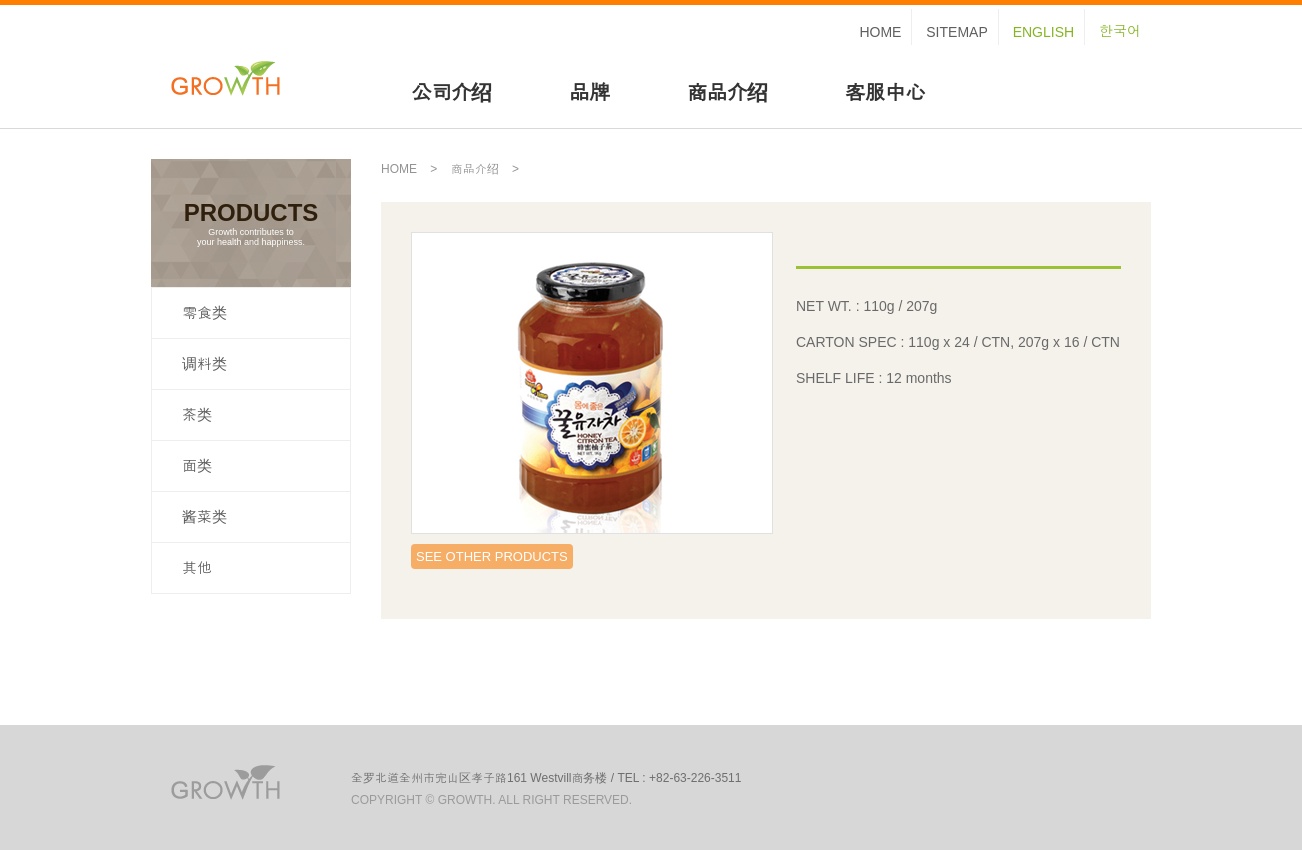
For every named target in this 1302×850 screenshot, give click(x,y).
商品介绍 (727, 92)
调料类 (204, 363)
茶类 (197, 414)
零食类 (204, 312)
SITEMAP (956, 32)
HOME (880, 32)
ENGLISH (1043, 32)
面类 (197, 465)
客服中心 (885, 92)
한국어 (1120, 31)
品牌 (589, 92)
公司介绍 (451, 92)
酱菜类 (204, 516)
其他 (197, 567)
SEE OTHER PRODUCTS (492, 556)
